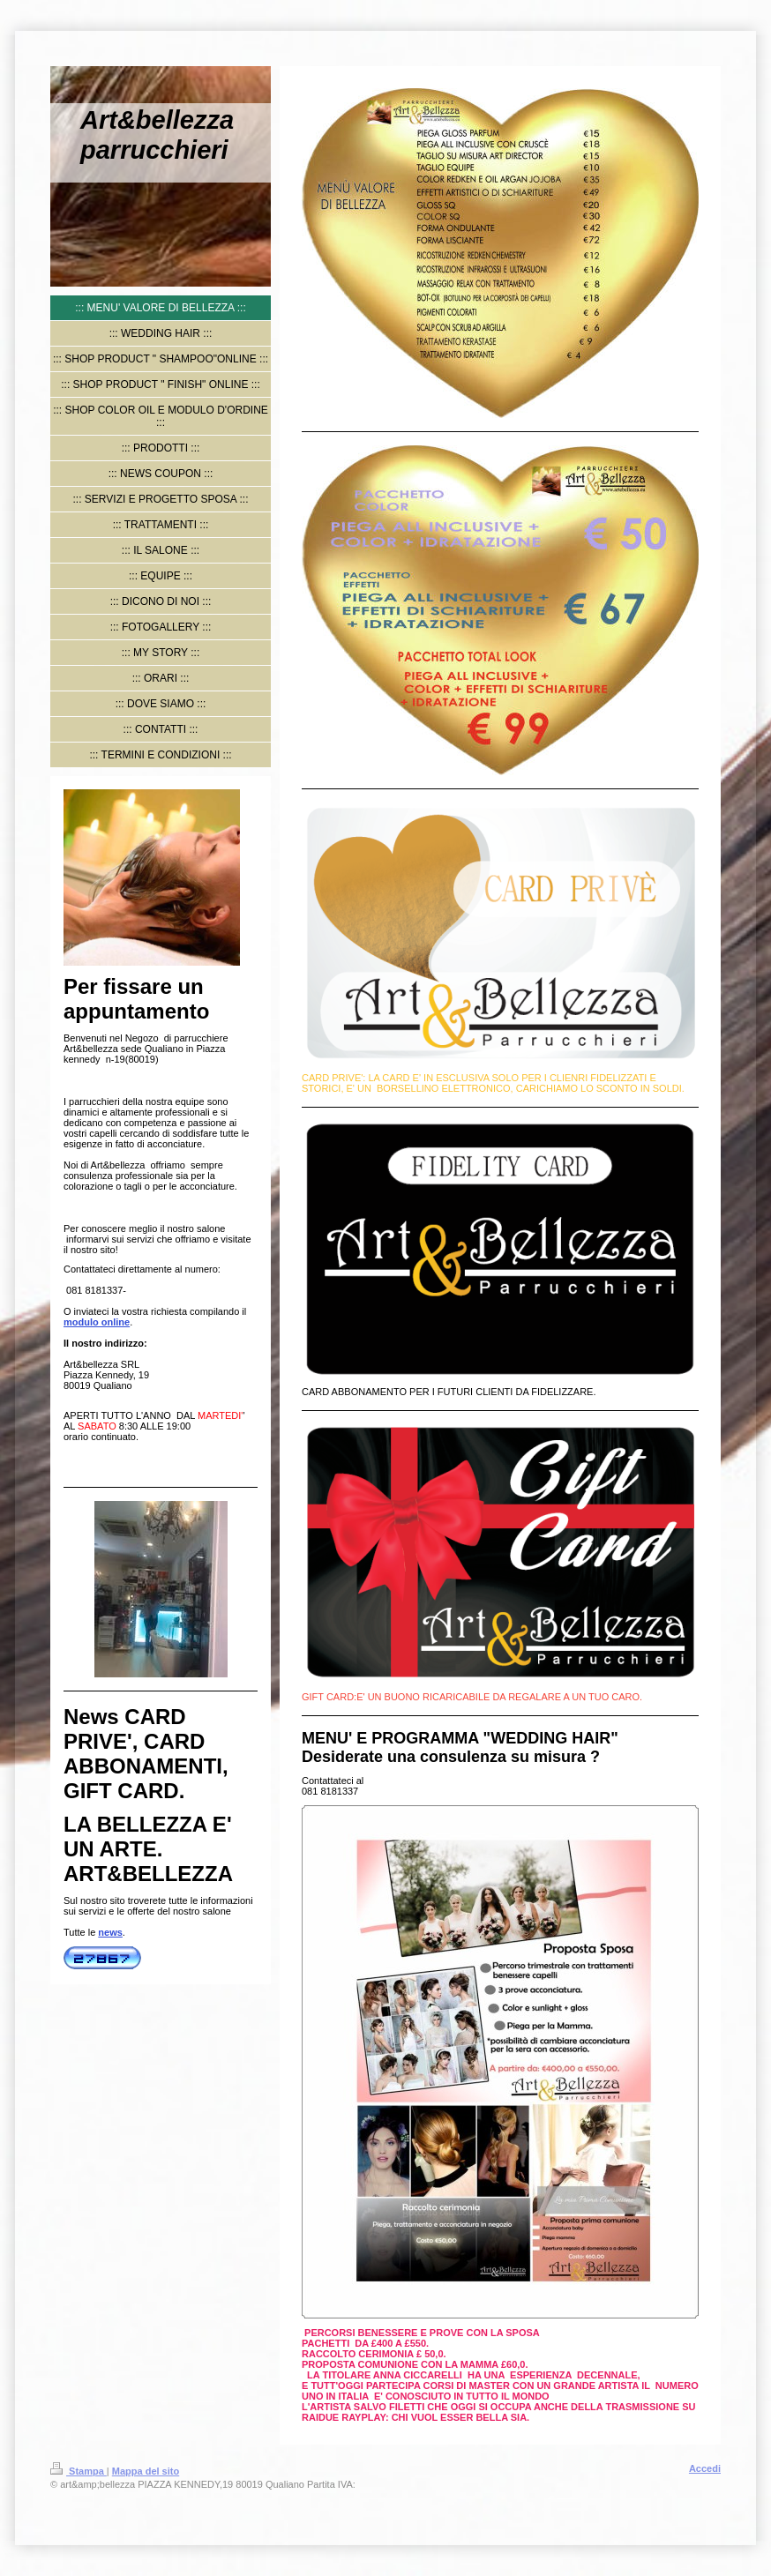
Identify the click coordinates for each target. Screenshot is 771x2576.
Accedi (705, 2468)
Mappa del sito (145, 2471)
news (110, 1932)
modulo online (97, 1322)
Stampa (78, 2471)
